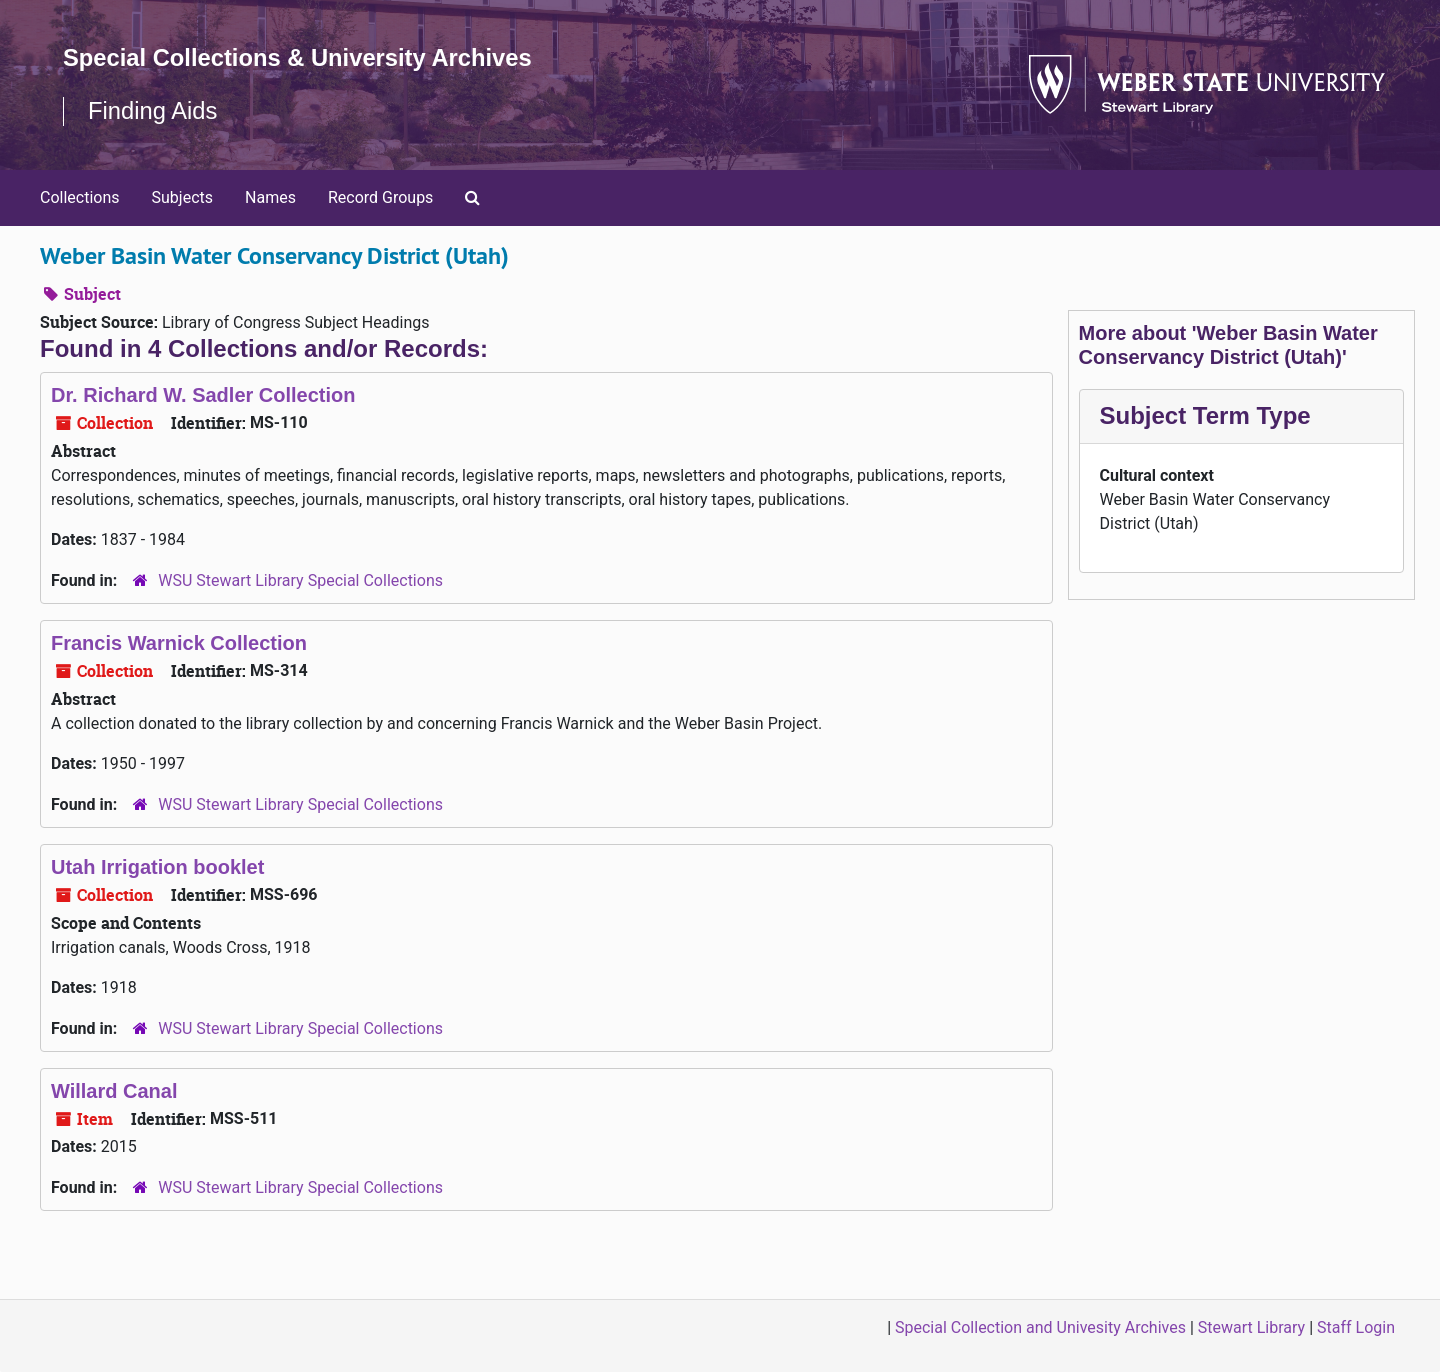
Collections (80, 197)
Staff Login (1356, 1327)
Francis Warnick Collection (179, 643)
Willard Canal (114, 1091)
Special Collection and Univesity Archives (1040, 1327)
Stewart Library (1251, 1327)
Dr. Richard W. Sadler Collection (203, 395)
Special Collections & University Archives (300, 57)
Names (270, 197)
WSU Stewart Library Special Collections (300, 580)
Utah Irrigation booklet (157, 867)
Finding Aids (153, 110)
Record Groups (380, 197)
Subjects (182, 197)
